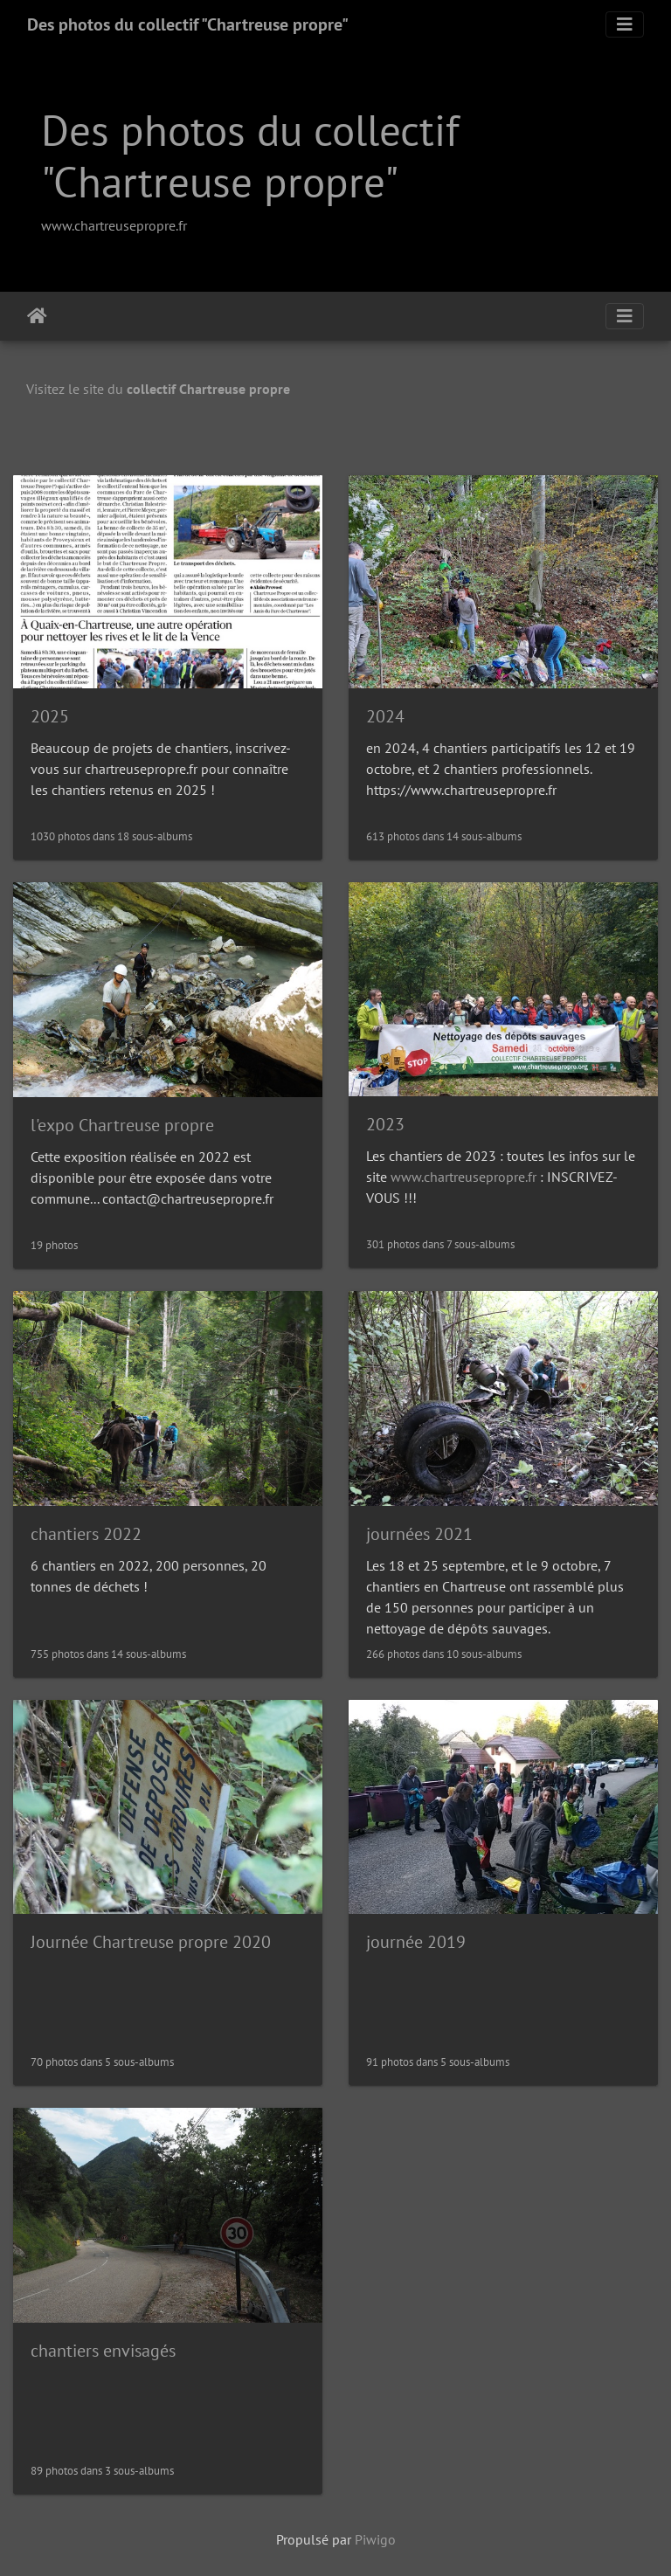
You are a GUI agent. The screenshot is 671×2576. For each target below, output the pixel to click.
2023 (385, 1124)
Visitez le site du (158, 388)
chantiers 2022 (86, 1534)
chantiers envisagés (103, 2350)
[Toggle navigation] (624, 24)
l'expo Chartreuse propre (122, 1125)
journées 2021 (419, 1534)
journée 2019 (416, 1941)
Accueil (37, 316)
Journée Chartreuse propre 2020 (151, 1941)
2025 (50, 716)
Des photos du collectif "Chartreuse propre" (188, 24)
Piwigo (375, 2539)
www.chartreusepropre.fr (114, 225)
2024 (385, 716)
